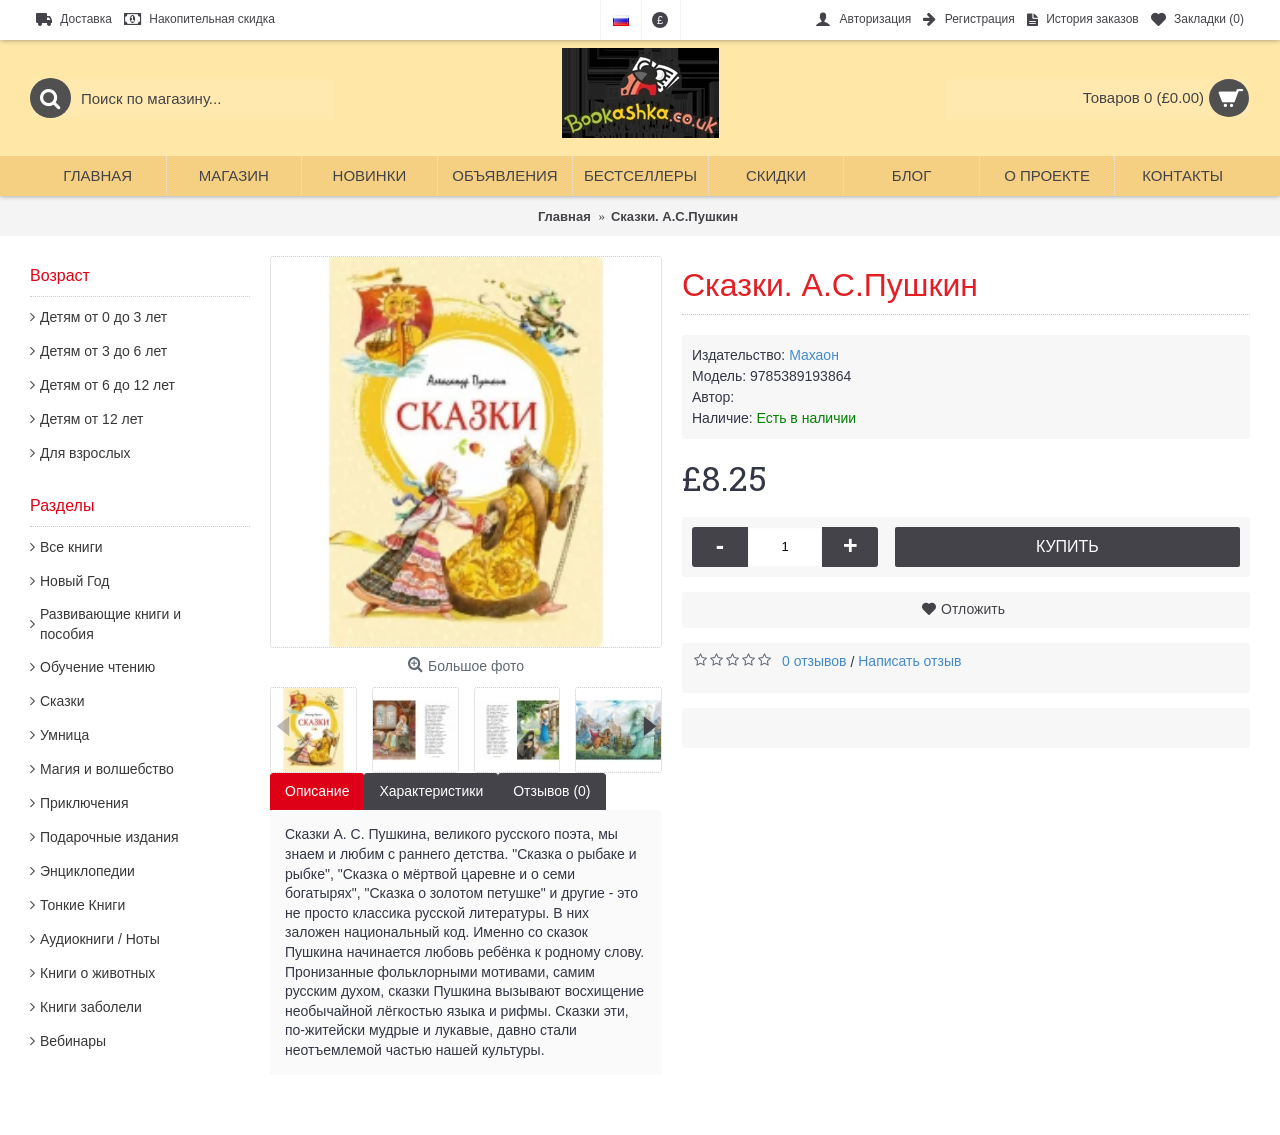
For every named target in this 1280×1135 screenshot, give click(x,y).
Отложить (973, 609)
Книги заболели (91, 1007)
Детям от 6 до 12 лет (107, 385)
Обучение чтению (97, 667)
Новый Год (74, 581)
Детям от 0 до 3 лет (103, 317)
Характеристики (431, 791)
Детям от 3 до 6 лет (103, 351)
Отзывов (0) (551, 791)
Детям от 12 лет (91, 419)
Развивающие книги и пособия (110, 624)
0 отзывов (814, 661)
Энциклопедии (87, 871)
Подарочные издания (109, 837)
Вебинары (73, 1041)
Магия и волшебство (107, 769)
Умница (64, 735)
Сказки (62, 701)
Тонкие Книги (82, 905)
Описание (317, 791)
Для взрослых (85, 453)
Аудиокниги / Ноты (100, 939)
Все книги (71, 547)
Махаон (814, 355)
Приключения (84, 803)
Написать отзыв (909, 661)
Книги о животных (97, 973)
